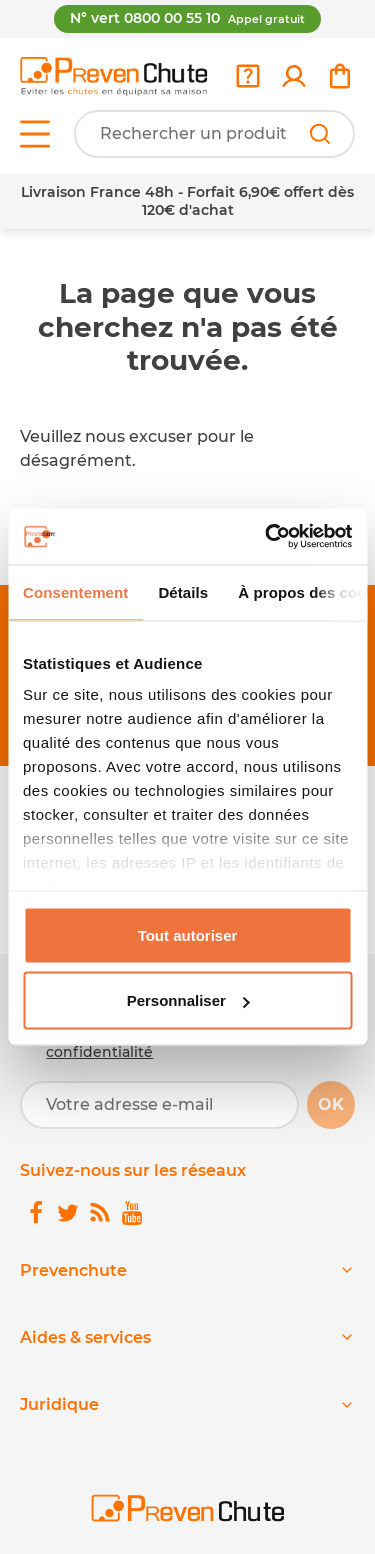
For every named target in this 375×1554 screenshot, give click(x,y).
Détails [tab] (183, 591)
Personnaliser (188, 1000)
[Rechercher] (320, 134)
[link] (294, 76)
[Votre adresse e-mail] (159, 1105)
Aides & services (85, 1337)
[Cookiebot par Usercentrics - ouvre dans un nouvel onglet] (267, 537)
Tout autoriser (188, 934)
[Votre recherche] (214, 134)
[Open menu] (35, 134)
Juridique (59, 1404)
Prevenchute (73, 1270)
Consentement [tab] (75, 591)
